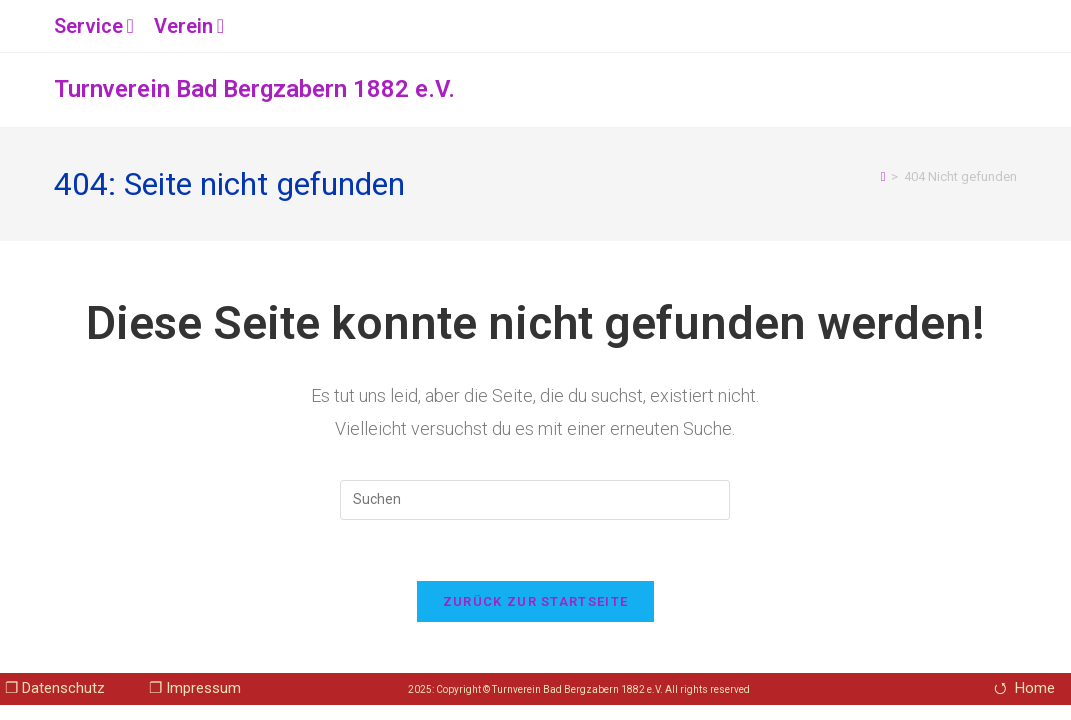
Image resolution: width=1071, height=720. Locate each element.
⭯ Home (1024, 688)
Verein (191, 26)
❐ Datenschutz (55, 688)
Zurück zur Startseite (535, 601)
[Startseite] (883, 176)
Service (96, 26)
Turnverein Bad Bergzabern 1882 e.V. (254, 89)
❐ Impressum (195, 688)
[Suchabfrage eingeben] (535, 500)
